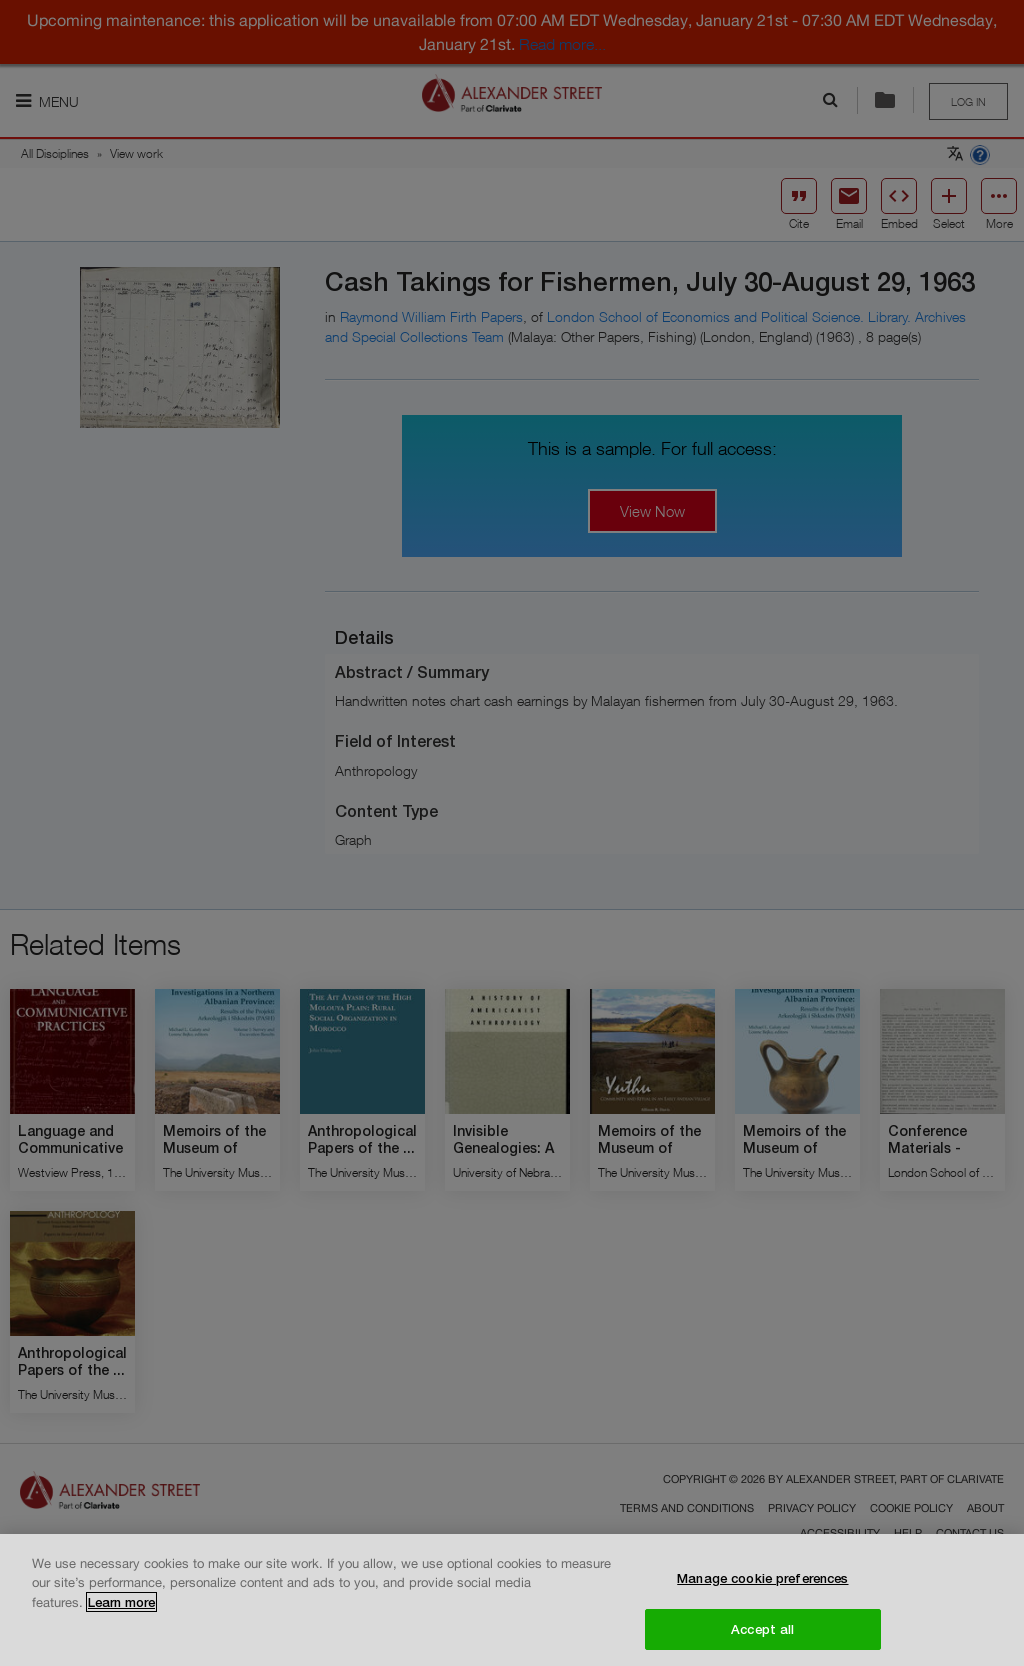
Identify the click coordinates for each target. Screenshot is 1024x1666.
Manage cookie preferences (762, 1585)
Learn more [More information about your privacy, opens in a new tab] (121, 1609)
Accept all (762, 1636)
